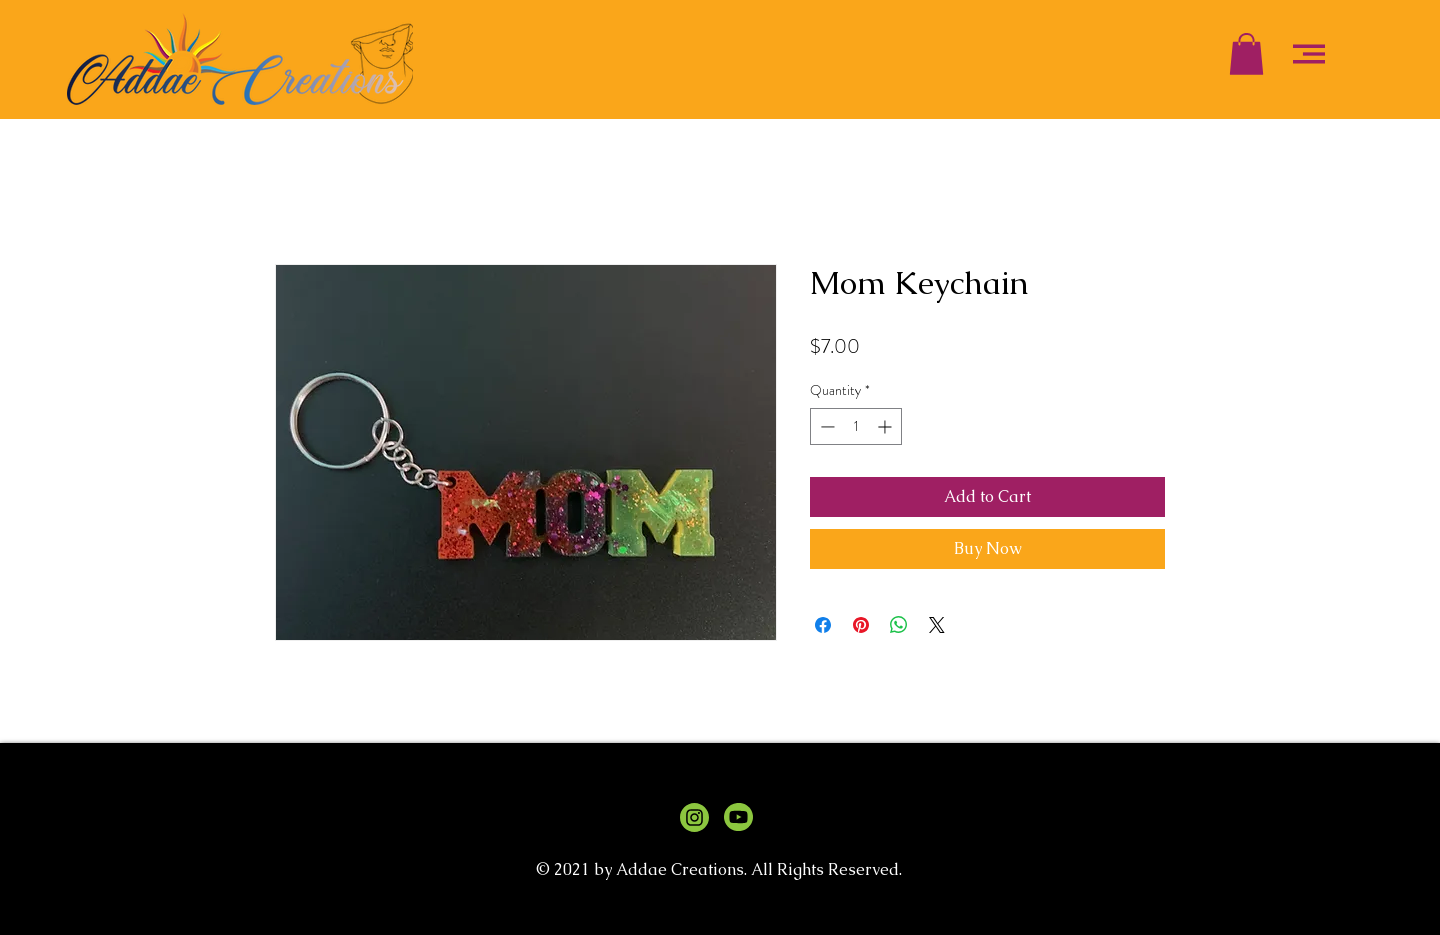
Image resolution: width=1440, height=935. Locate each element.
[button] (1246, 54)
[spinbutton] (856, 426)
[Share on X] (937, 625)
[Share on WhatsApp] (899, 625)
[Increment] (886, 426)
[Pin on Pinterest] (861, 625)
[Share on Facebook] (823, 625)
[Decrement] (825, 426)
